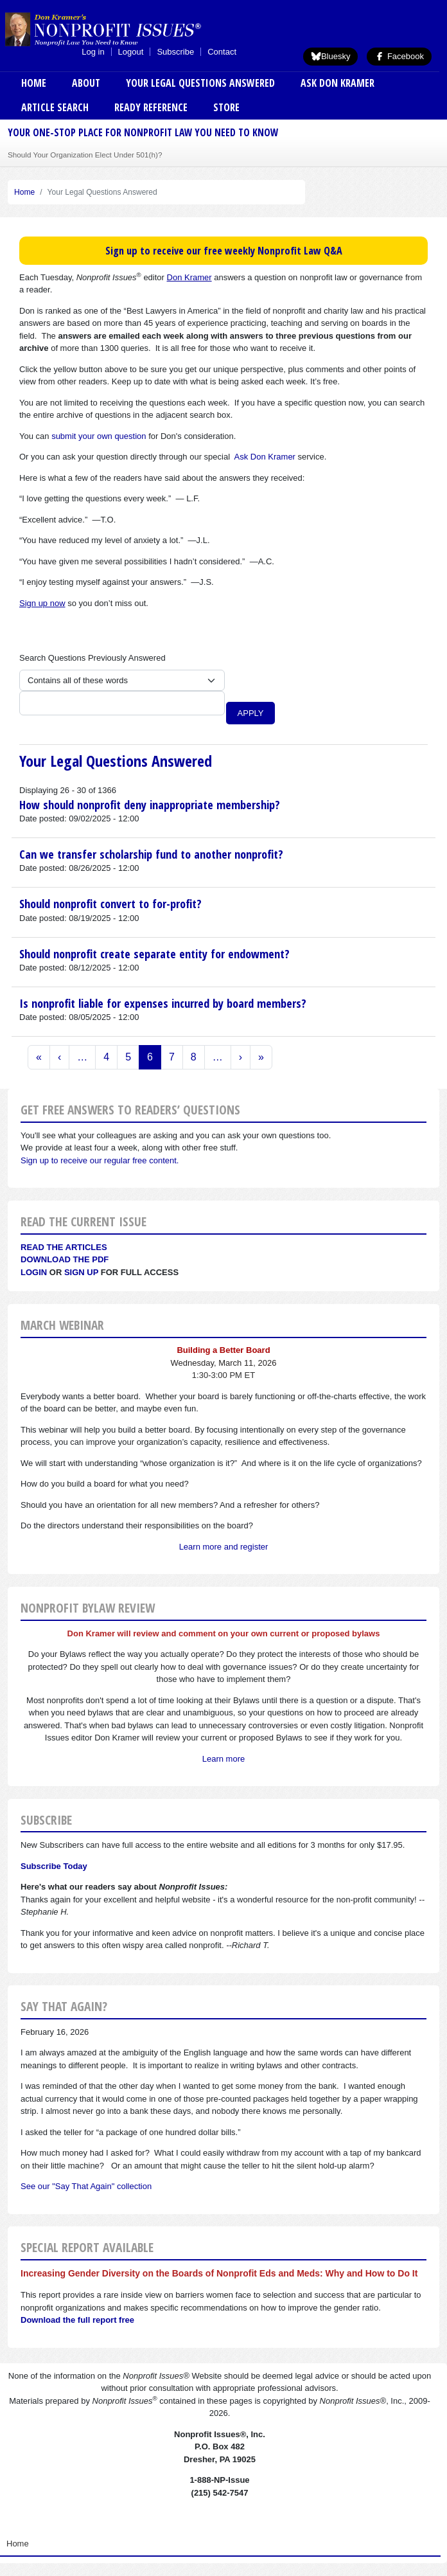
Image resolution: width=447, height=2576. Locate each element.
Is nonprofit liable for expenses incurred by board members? (162, 1003)
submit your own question (98, 436)
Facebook (399, 56)
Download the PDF (65, 1259)
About (86, 83)
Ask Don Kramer (337, 83)
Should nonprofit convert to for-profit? (110, 903)
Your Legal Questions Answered (200, 83)
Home (33, 83)
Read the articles (64, 1247)
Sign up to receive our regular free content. (100, 1160)
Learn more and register (223, 1547)
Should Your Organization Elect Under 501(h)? (85, 154)
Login (34, 1272)
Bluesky (331, 56)
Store (226, 107)
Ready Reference (151, 107)
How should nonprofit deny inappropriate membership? (149, 804)
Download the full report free (77, 2320)
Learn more (223, 1759)
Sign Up (81, 1272)
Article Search (55, 107)
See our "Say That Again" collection (86, 2186)
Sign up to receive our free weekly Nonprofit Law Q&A (223, 251)
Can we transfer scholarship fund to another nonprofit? (151, 854)
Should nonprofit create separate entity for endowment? (154, 954)
